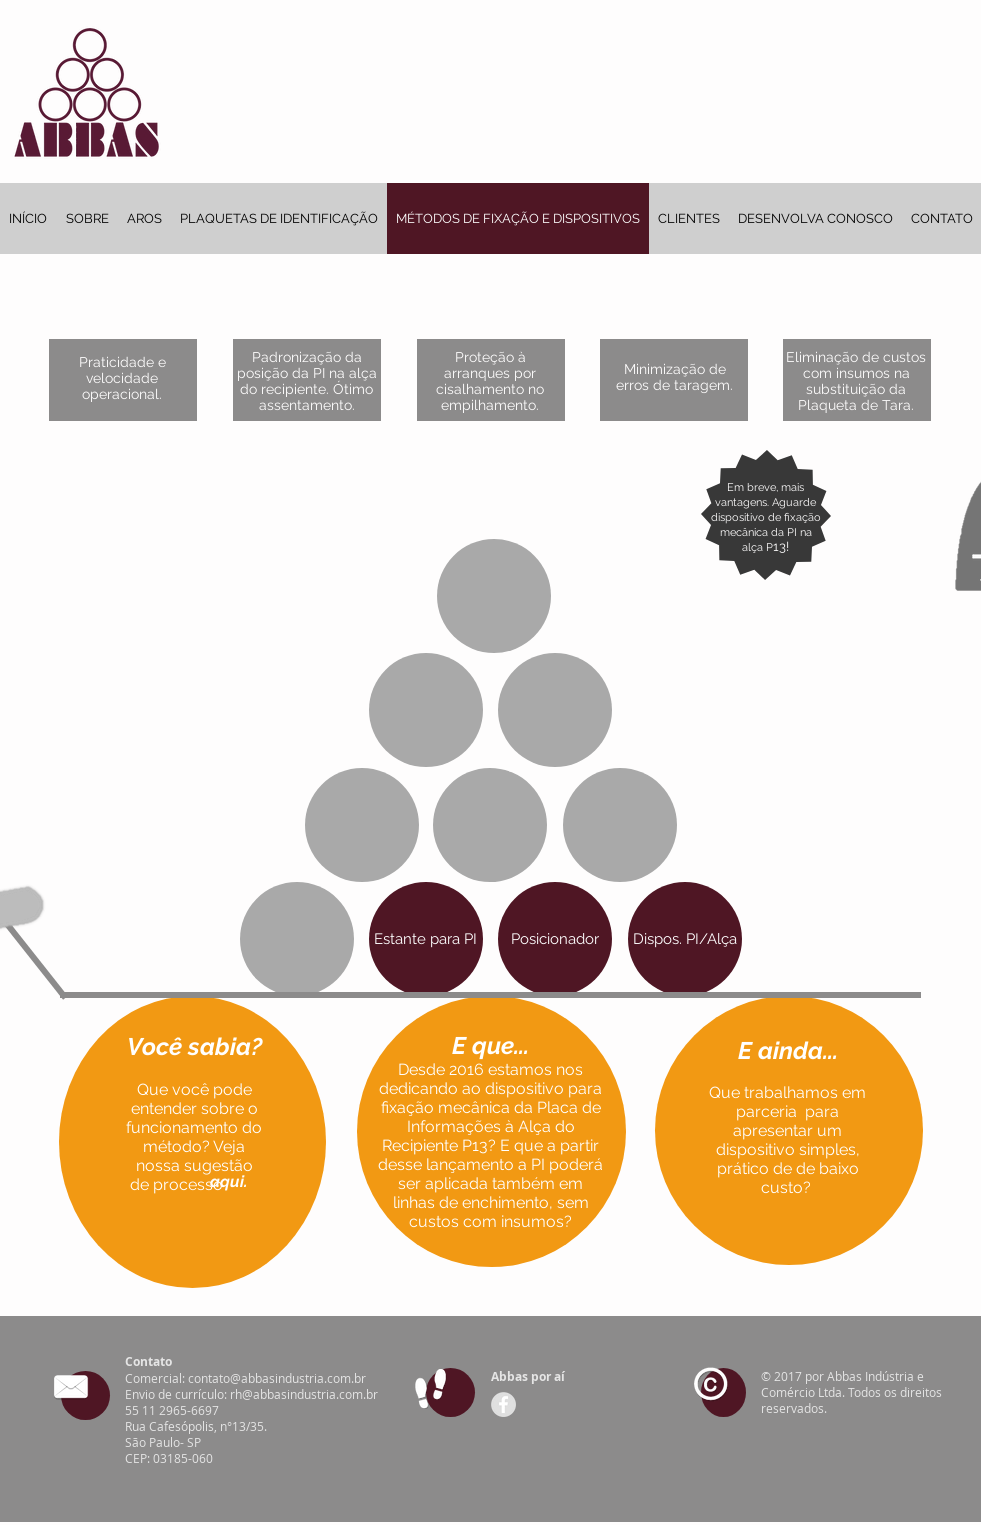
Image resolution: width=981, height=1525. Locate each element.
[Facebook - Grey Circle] (503, 1404)
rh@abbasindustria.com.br (304, 1394)
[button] (229, 1182)
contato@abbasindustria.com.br (277, 1378)
